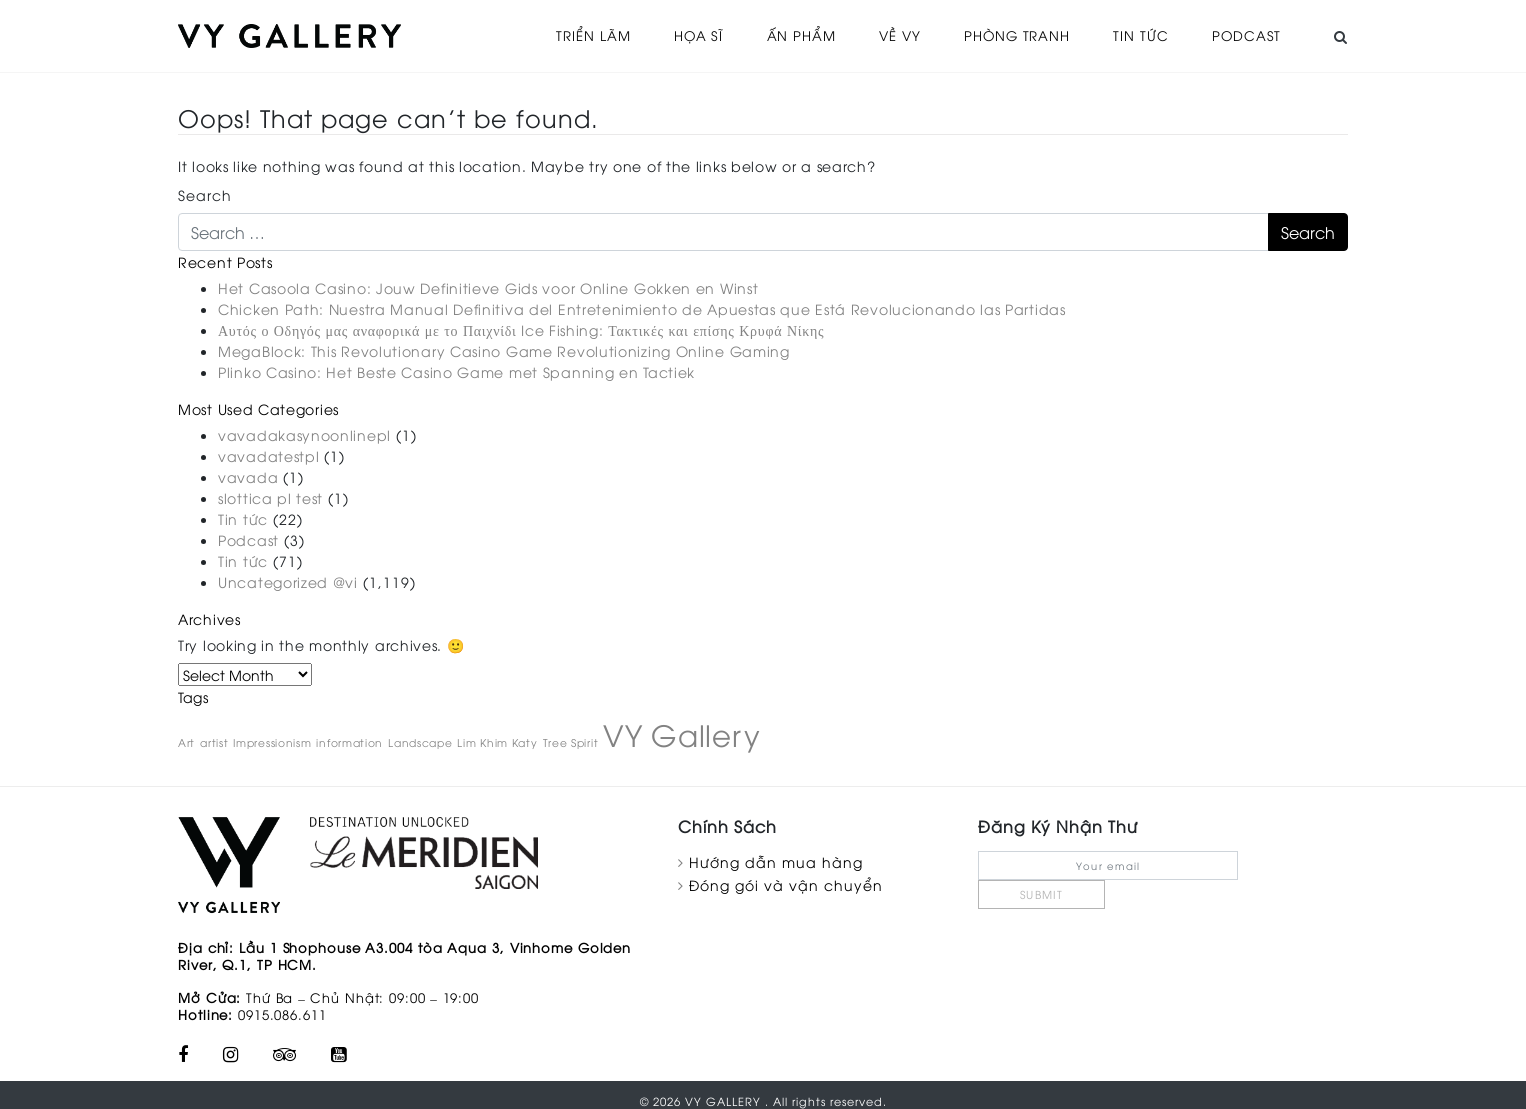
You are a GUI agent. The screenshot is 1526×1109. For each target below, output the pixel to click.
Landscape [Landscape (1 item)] (420, 740)
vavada (248, 474)
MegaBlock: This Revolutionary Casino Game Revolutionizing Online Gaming (504, 348)
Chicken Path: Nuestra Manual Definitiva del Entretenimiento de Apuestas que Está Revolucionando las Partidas (642, 306)
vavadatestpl (268, 453)
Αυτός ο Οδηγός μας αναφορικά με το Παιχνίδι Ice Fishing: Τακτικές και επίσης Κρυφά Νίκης (521, 327)
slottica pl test (270, 495)
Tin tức (1138, 34)
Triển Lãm (584, 34)
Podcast (1245, 34)
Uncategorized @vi (288, 579)
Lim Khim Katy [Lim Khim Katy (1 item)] (497, 740)
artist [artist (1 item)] (214, 740)
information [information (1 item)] (349, 740)
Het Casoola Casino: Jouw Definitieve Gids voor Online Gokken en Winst (488, 285)
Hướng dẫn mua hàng (776, 859)
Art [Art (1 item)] (186, 740)
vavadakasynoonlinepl (304, 432)
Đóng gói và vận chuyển (786, 882)
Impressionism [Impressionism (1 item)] (272, 740)
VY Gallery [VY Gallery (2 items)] (681, 731)
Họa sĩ (690, 34)
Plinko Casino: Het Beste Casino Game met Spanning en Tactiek (456, 369)
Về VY (895, 34)
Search (205, 192)
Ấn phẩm (793, 34)
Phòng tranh (1013, 34)
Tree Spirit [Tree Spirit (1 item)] (571, 740)
